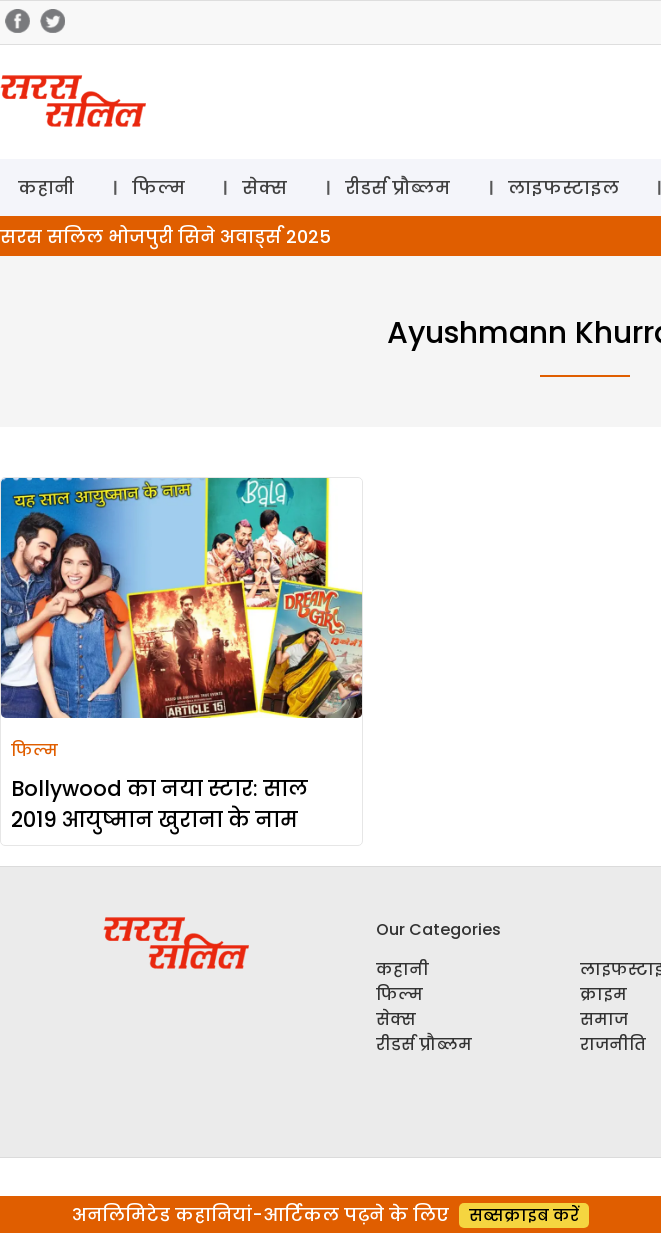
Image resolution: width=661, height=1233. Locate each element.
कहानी (46, 187)
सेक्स (264, 187)
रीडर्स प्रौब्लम (397, 187)
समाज (604, 1019)
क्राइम (603, 994)
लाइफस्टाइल (563, 187)
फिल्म (158, 187)
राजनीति (613, 1044)
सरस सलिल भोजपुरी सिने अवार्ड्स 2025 (165, 236)
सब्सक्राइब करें (524, 1215)
